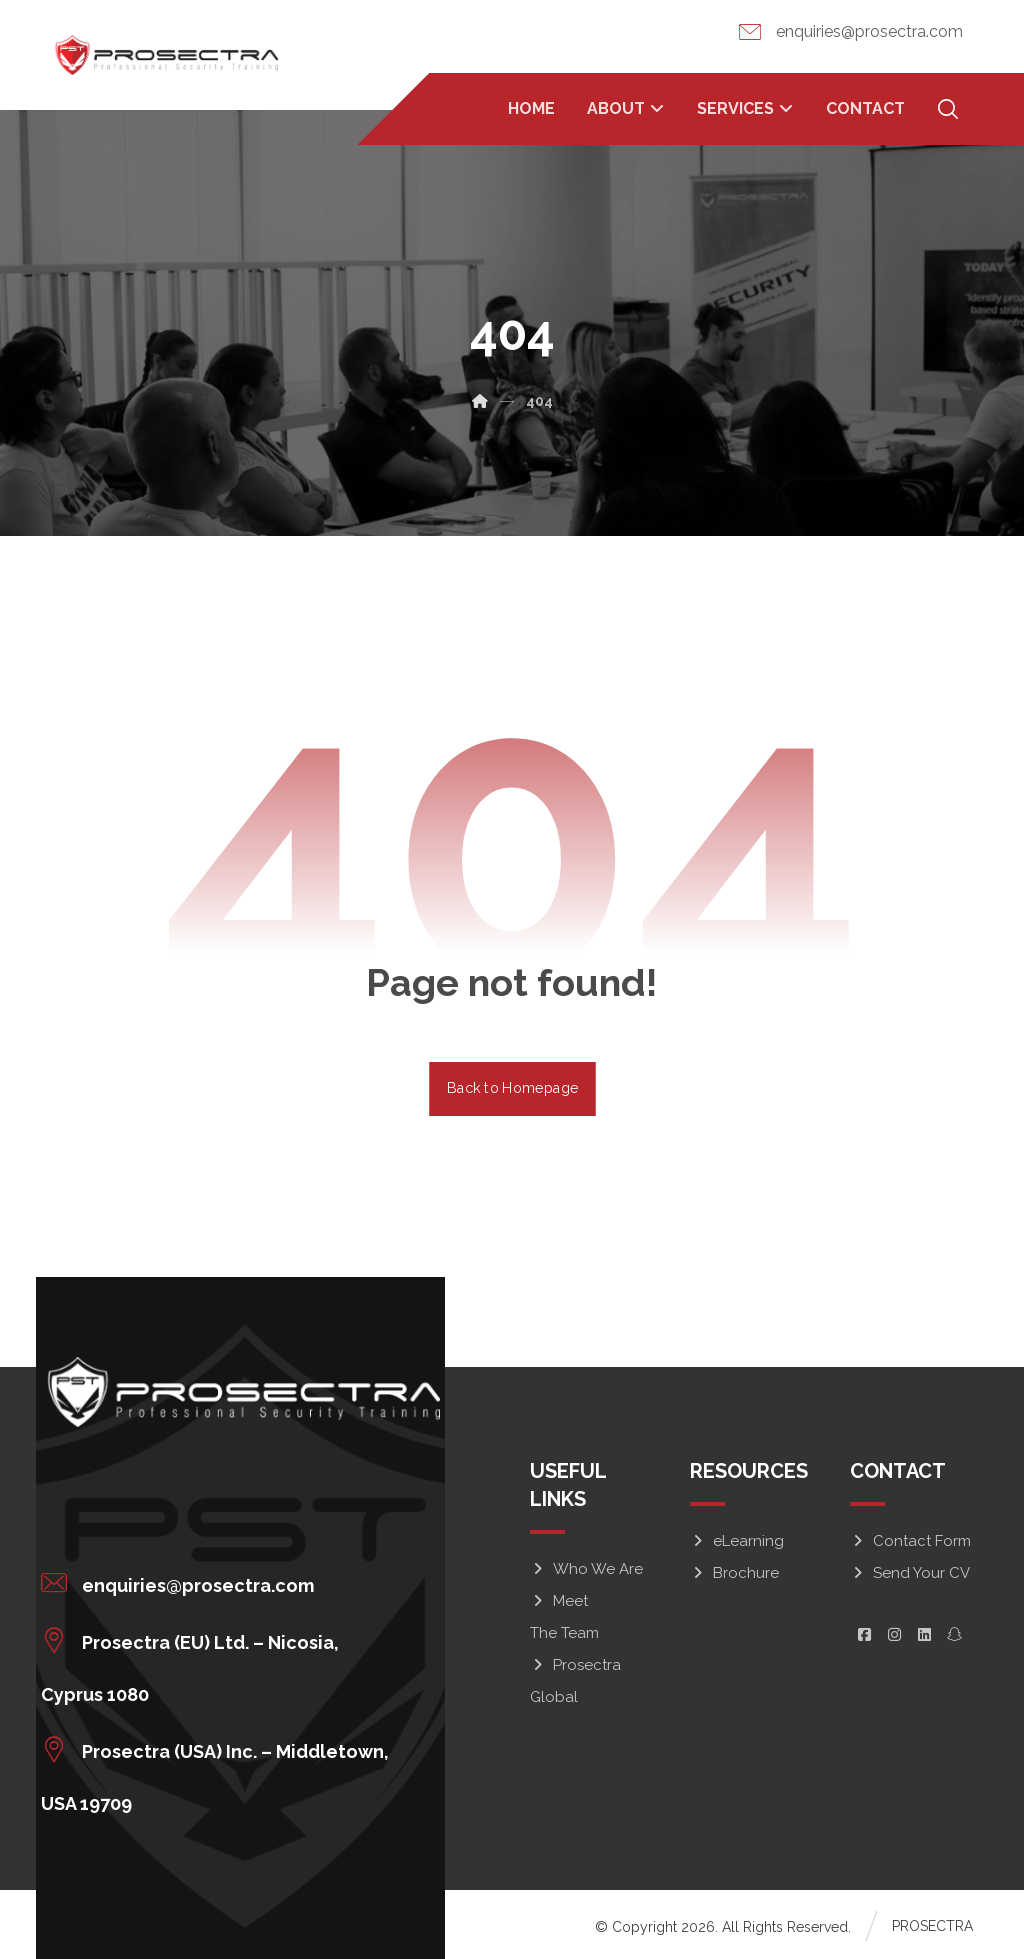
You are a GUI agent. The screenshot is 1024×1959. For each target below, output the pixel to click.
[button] (232, 1583)
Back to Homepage (512, 1087)
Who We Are (586, 1568)
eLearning (737, 1540)
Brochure (734, 1572)
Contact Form (910, 1540)
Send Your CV (910, 1572)
